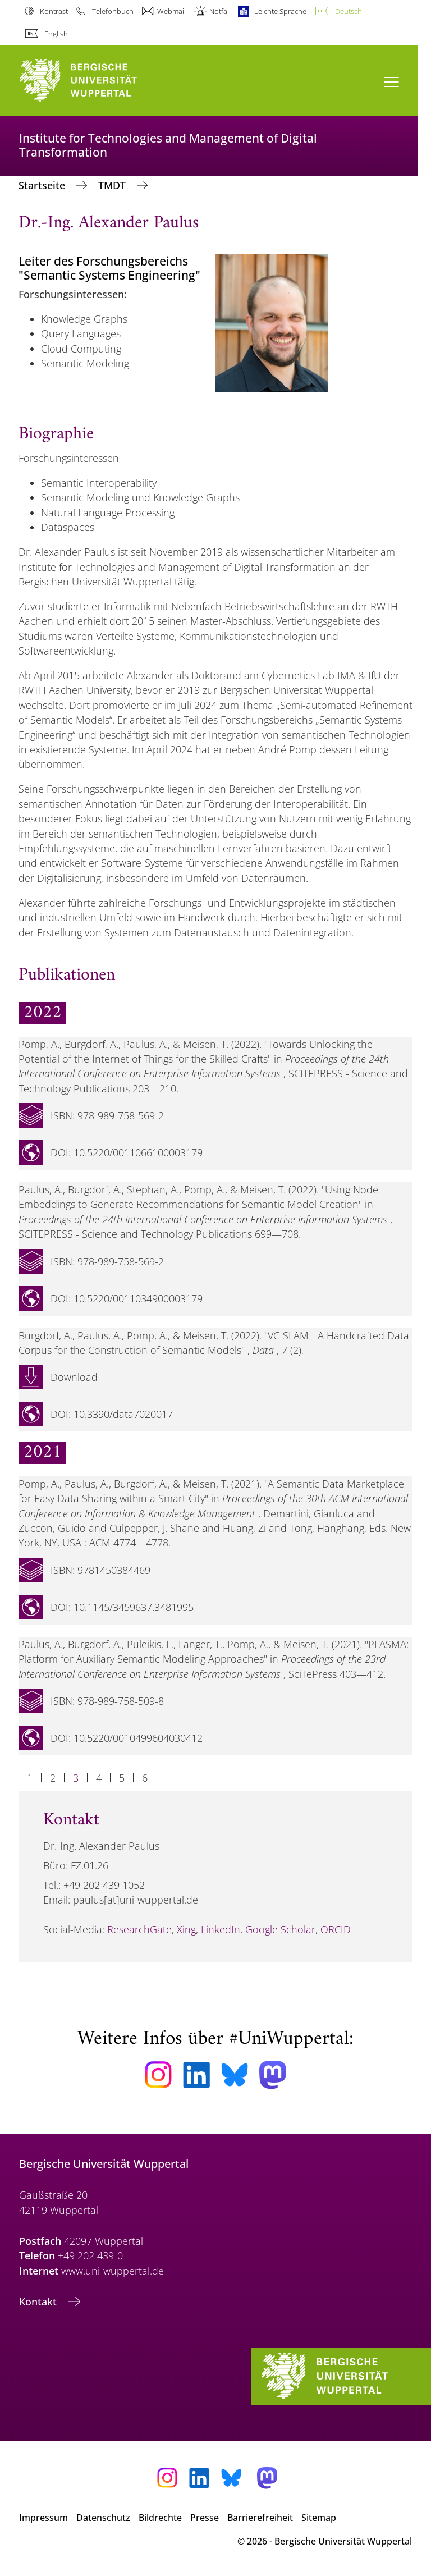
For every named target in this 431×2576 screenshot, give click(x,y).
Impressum (43, 2517)
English (56, 34)
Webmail (171, 11)
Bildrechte (160, 2517)
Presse (204, 2517)
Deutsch (348, 11)
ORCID (335, 1929)
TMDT (113, 185)
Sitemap (318, 2517)
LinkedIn (220, 1929)
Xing (186, 1929)
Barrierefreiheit (260, 2517)
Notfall (220, 11)
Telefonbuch (113, 11)
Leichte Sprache (280, 11)
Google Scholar (280, 1929)
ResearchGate (139, 1929)
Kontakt (39, 2301)
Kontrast (54, 11)
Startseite (43, 185)
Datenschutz (103, 2517)
